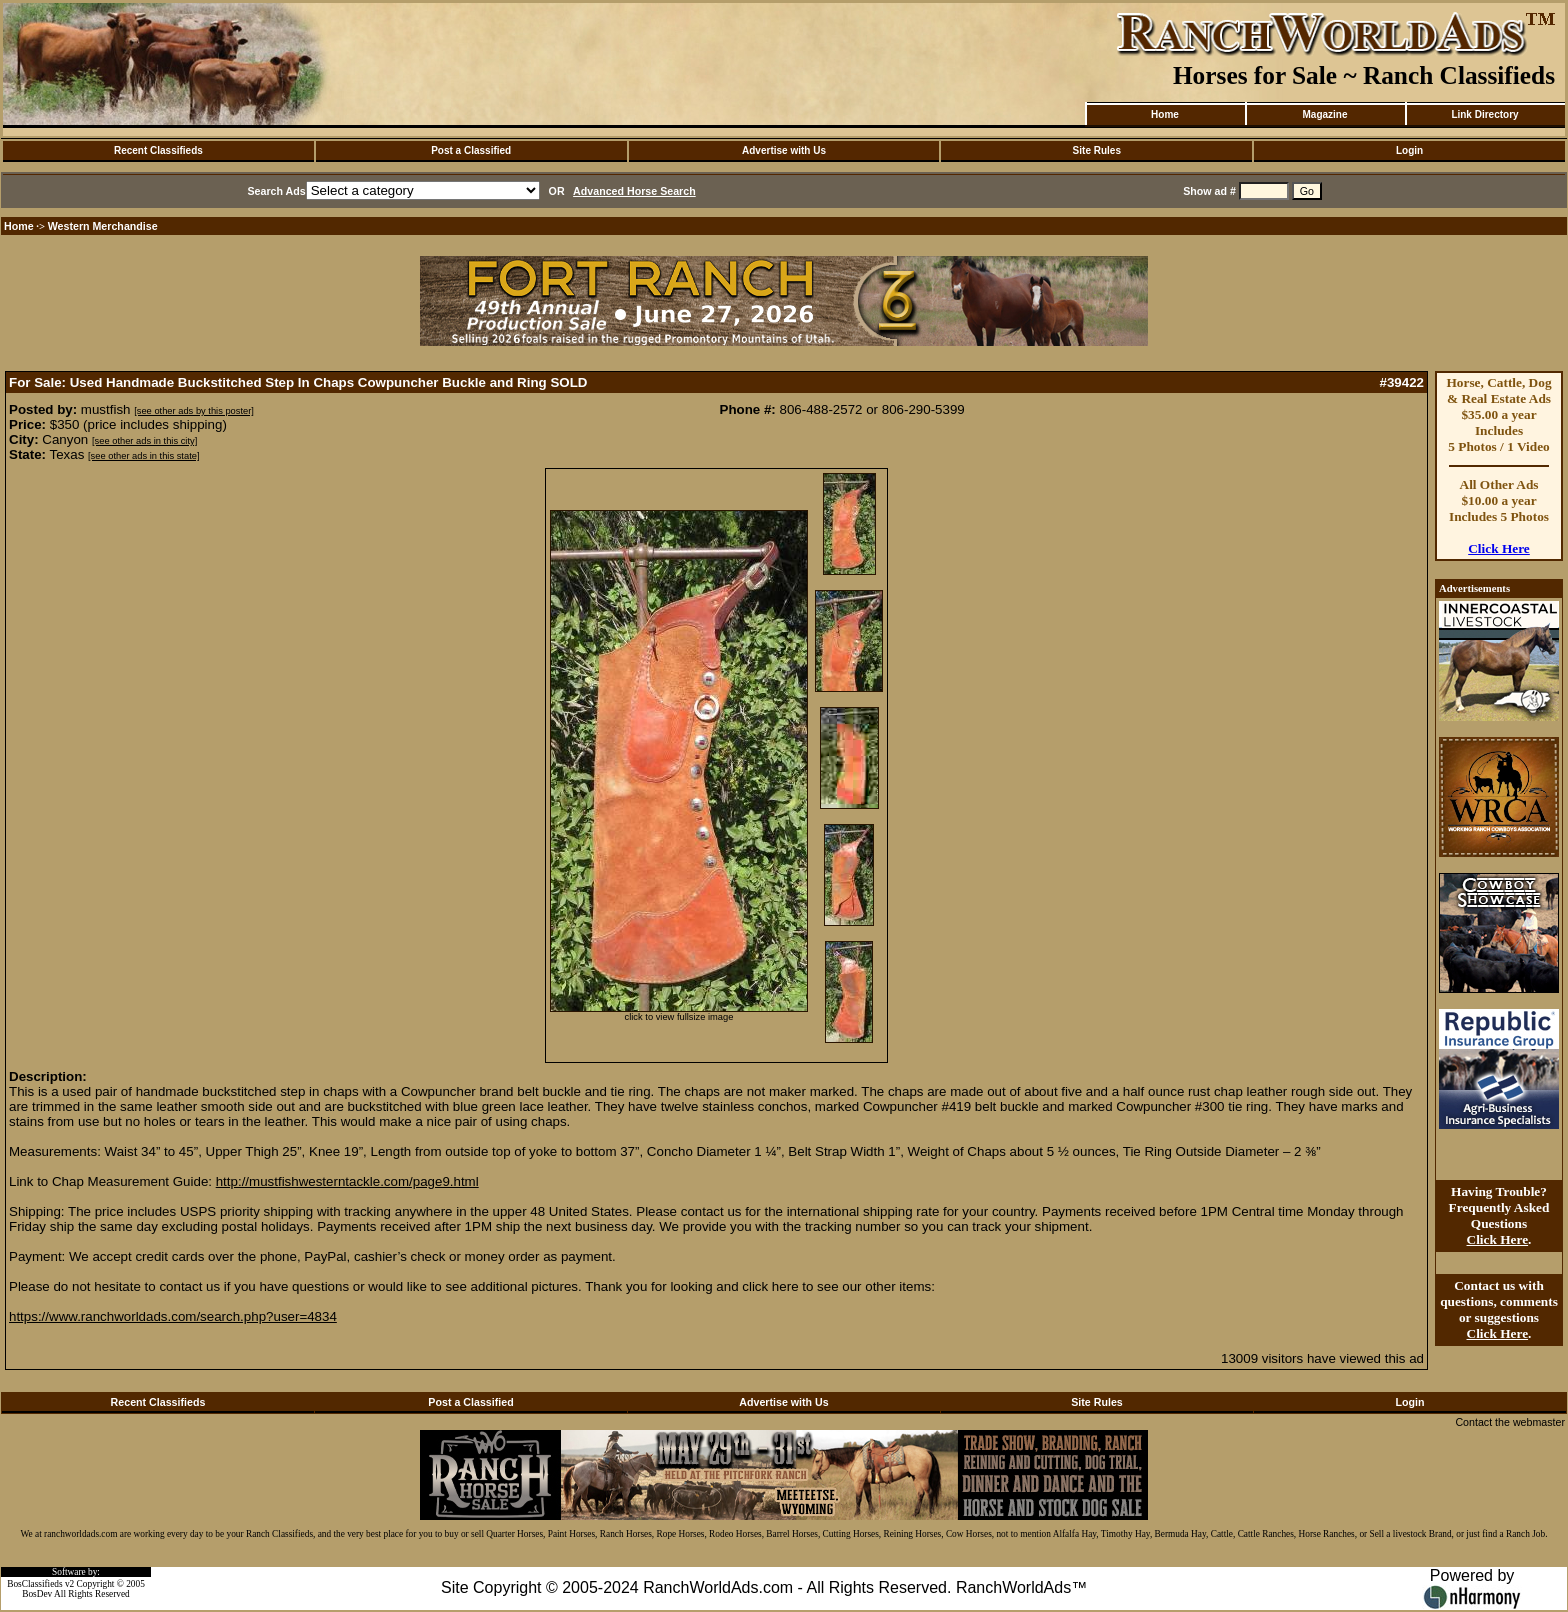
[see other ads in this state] (143, 456)
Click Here (1499, 548)
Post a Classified (471, 150)
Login (1409, 150)
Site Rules (1097, 150)
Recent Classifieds (158, 150)
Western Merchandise (103, 226)
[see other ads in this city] (144, 441)
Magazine (1324, 114)
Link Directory (1484, 114)
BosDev (37, 1594)
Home (1165, 114)
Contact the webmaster (1510, 1422)
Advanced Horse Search (634, 191)
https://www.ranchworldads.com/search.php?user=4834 (173, 1316)
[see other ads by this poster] (194, 411)
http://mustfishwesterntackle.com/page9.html (347, 1181)
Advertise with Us (784, 150)
